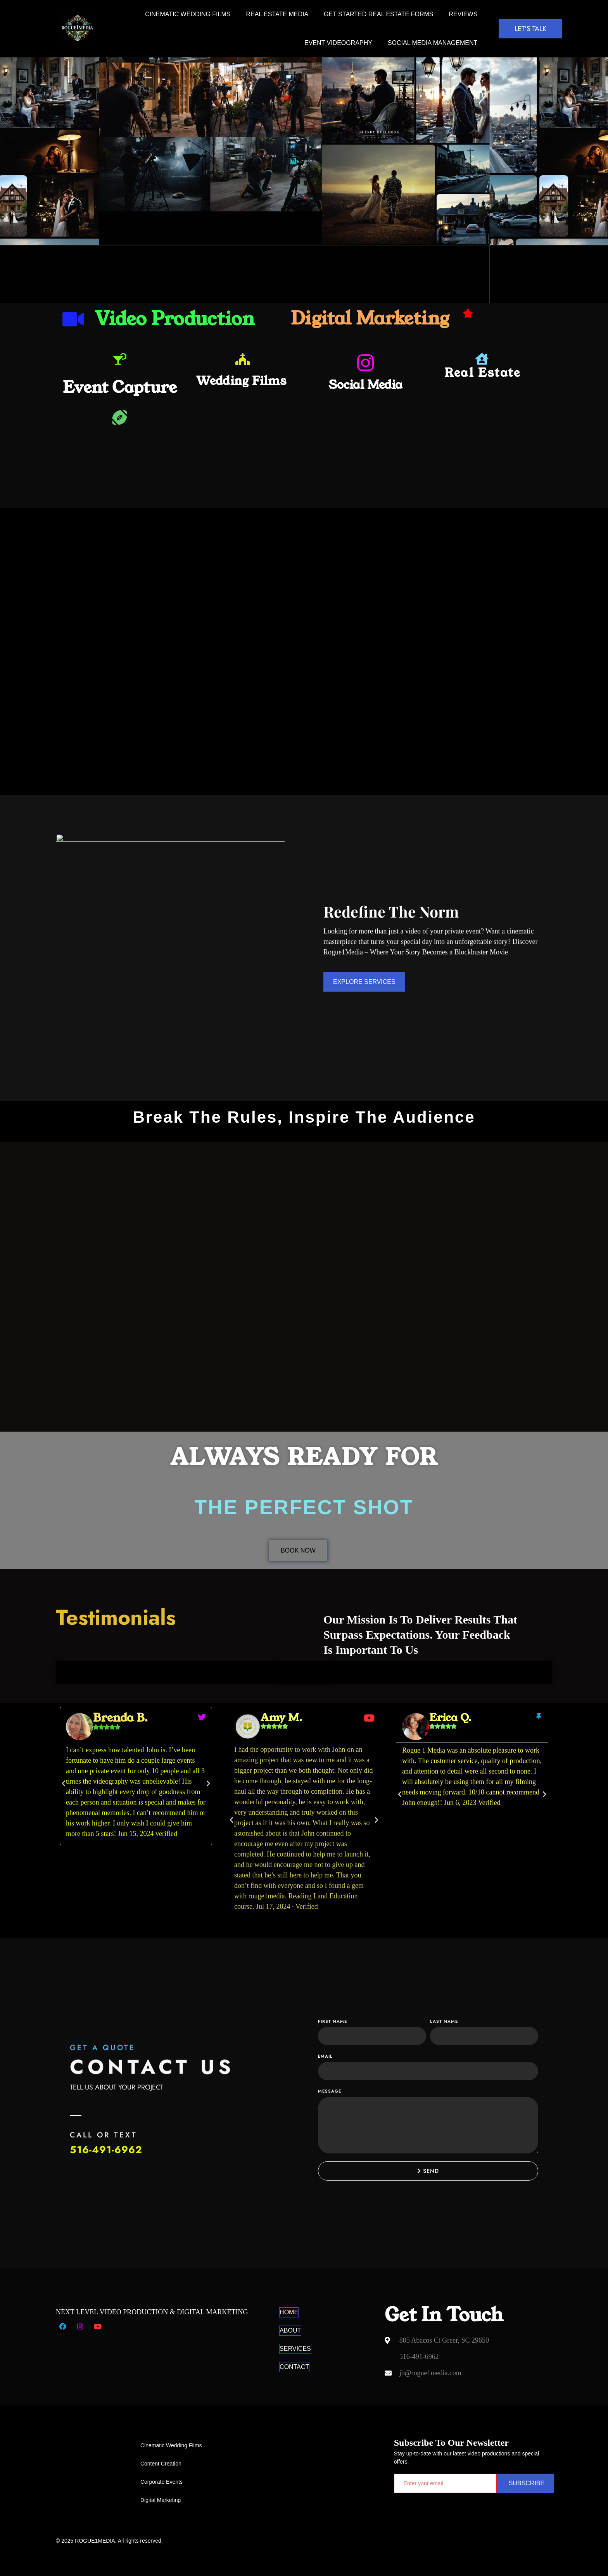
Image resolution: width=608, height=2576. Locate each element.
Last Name (444, 2021)
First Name (332, 2021)
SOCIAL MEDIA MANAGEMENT (432, 43)
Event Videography (338, 43)
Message (329, 2091)
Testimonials (116, 1617)
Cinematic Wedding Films (187, 14)
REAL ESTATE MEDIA (277, 14)
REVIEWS (463, 14)
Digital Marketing (370, 318)
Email (325, 2056)
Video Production (175, 319)
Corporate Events (161, 2482)
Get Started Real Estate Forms (378, 14)
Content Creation (160, 2463)
